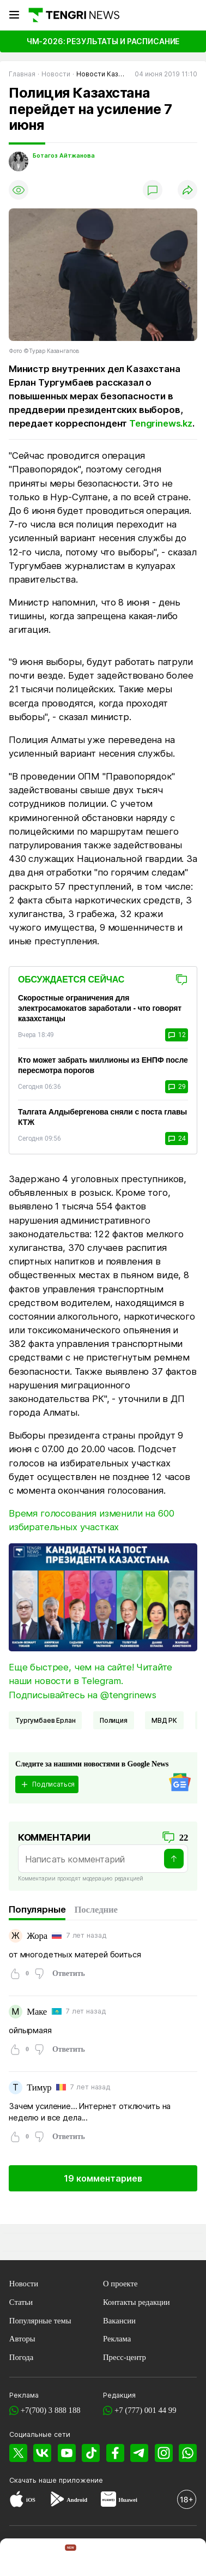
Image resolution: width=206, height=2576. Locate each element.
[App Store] (16, 2501)
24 (176, 1138)
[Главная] (73, 15)
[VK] (42, 2453)
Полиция (114, 1720)
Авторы (22, 2338)
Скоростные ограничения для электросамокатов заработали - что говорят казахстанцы (99, 1008)
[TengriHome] (62, 2558)
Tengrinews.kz (160, 423)
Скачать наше (34, 2480)
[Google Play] (56, 2501)
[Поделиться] (187, 190)
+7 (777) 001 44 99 (145, 2410)
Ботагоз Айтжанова (64, 155)
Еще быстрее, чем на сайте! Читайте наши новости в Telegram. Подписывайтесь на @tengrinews (90, 1681)
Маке (37, 2011)
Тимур (39, 2087)
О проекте (120, 2283)
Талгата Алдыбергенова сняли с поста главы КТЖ (102, 1117)
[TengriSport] (104, 2558)
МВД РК (164, 1720)
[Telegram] (139, 2453)
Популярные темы (40, 2320)
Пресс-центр (124, 2357)
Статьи (21, 2302)
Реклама (117, 2338)
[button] (184, 2558)
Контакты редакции (136, 2302)
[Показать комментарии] (152, 190)
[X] (18, 2453)
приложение (81, 2480)
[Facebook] (115, 2453)
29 (176, 1086)
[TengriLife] (145, 2559)
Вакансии (119, 2320)
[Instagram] (163, 2453)
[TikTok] (91, 2453)
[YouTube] (67, 2453)
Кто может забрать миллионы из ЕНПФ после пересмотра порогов (103, 1065)
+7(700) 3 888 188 (51, 2410)
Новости (23, 2283)
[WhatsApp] (188, 2453)
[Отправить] (174, 1858)
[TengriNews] (21, 2558)
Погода (21, 2357)
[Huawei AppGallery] (108, 2501)
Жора (37, 1936)
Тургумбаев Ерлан (45, 1720)
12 (176, 1035)
